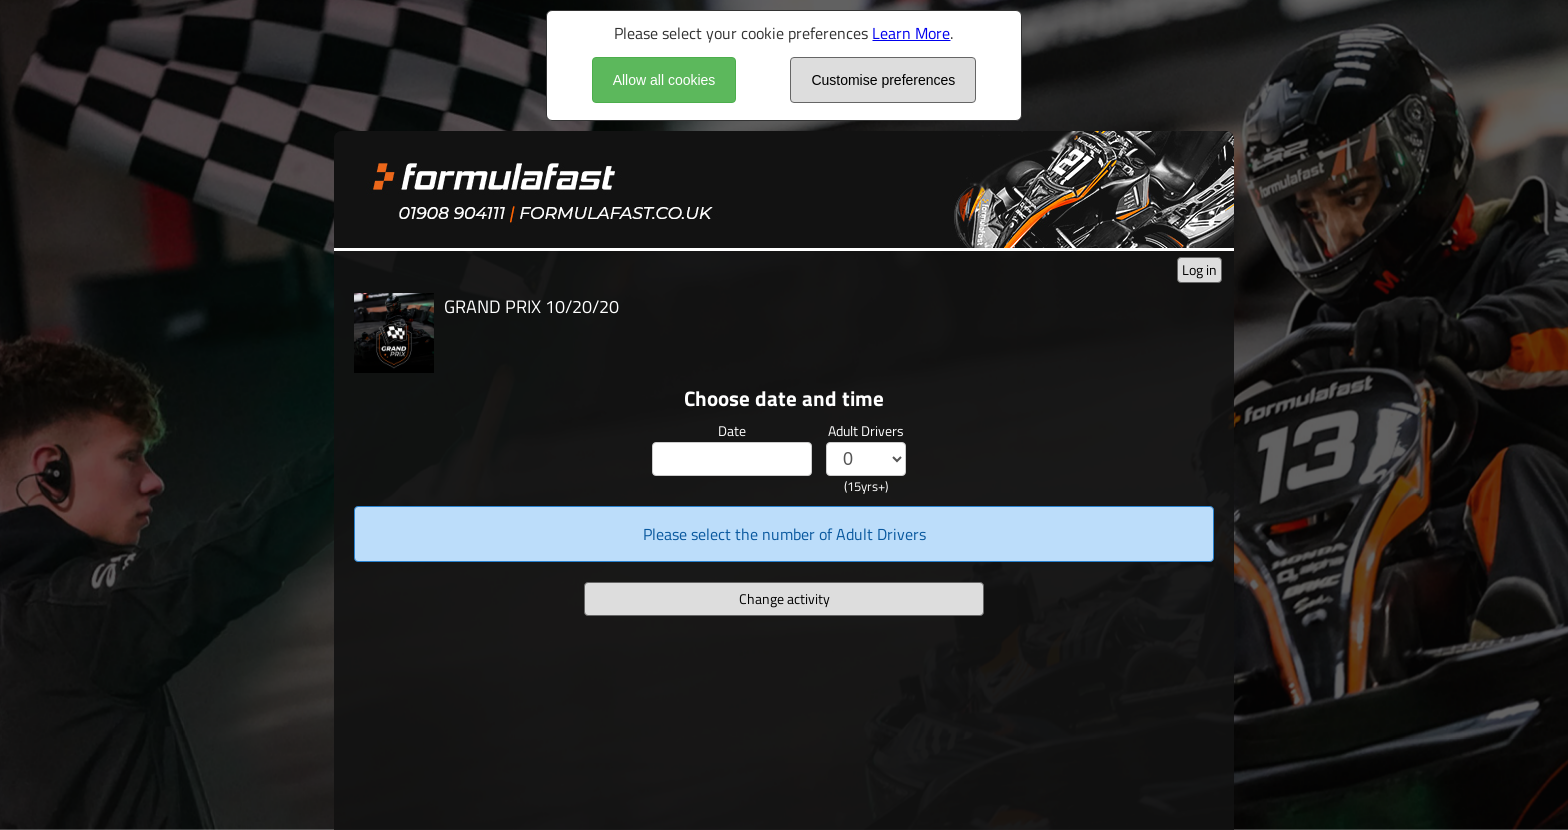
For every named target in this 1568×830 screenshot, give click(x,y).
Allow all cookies (664, 80)
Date (732, 430)
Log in (1199, 269)
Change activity (784, 598)
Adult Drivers (866, 430)
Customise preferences (883, 80)
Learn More (911, 33)
